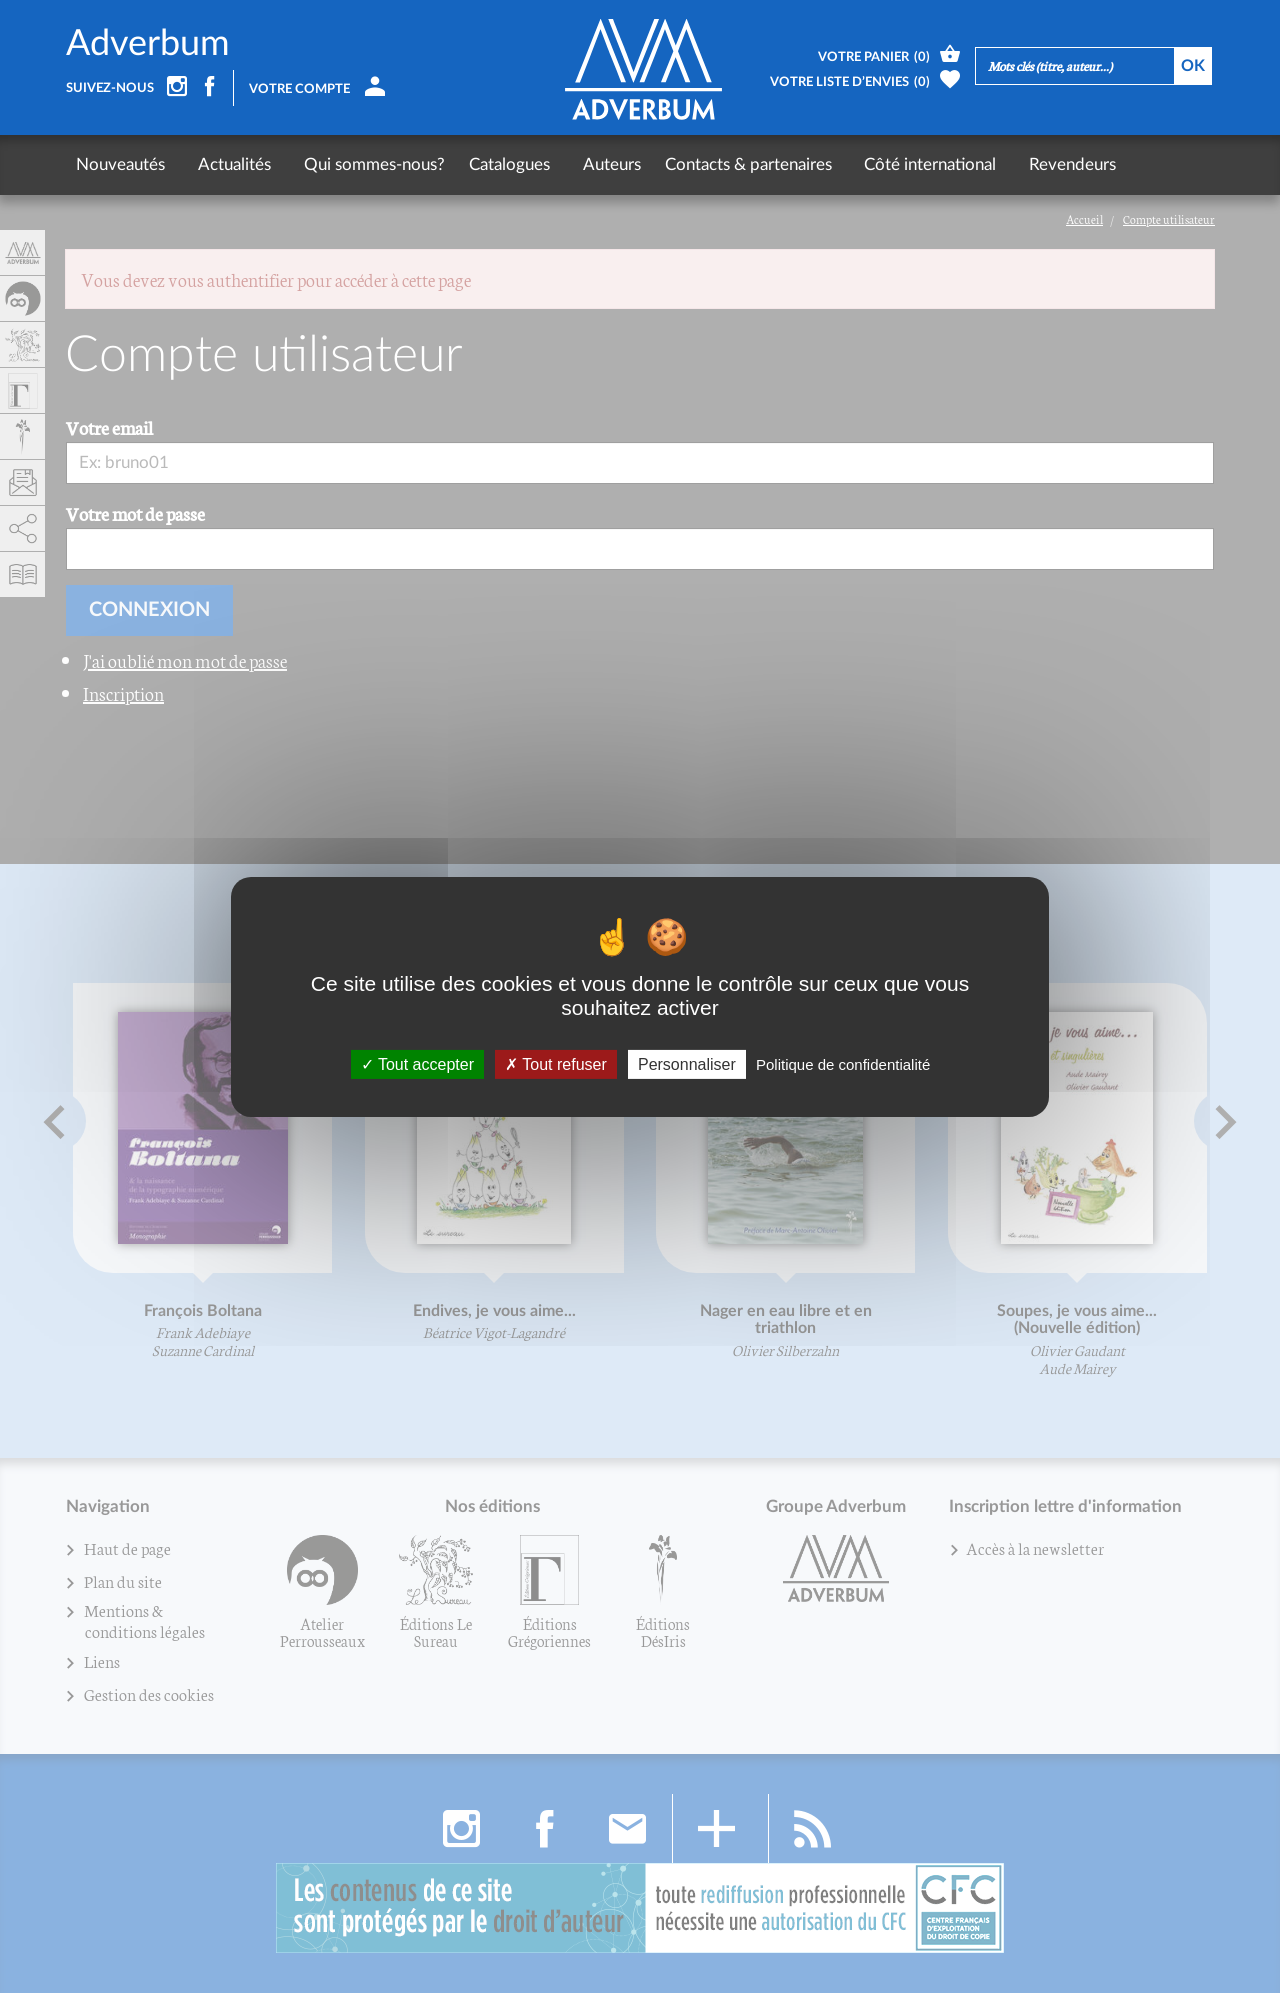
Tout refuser (556, 1063)
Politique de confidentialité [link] (843, 1063)
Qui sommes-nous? (356, 164)
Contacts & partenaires (721, 164)
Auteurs (585, 164)
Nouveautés (120, 164)
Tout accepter (417, 1063)
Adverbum (148, 44)
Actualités (225, 164)
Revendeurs (1028, 164)
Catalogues (491, 164)
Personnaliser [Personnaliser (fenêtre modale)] (687, 1063)
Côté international (895, 164)
